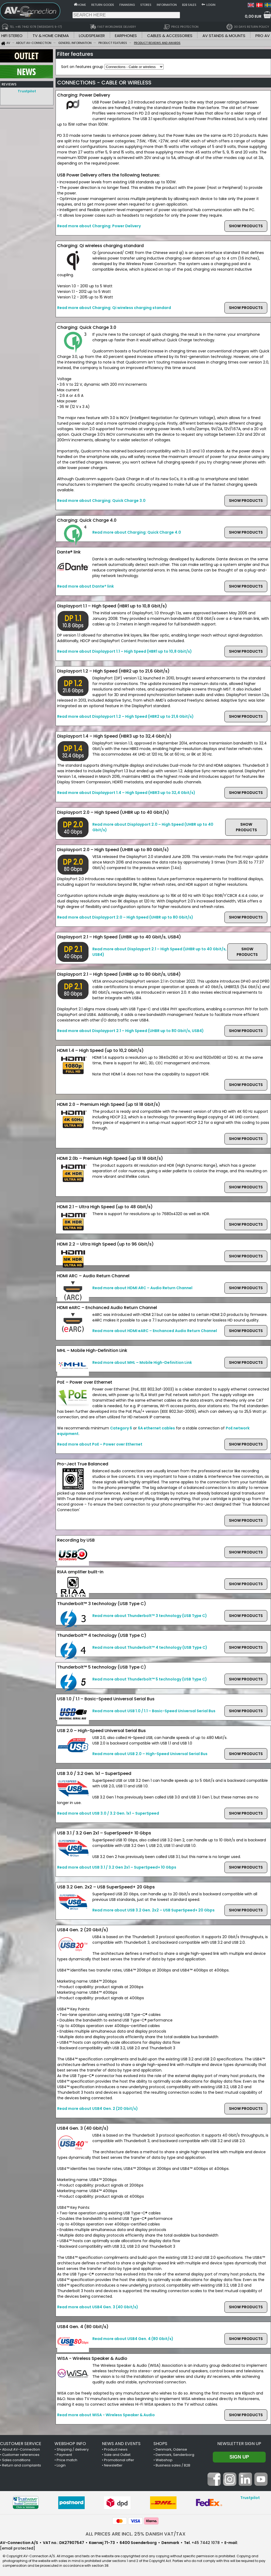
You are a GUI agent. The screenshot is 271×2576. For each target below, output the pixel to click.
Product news (116, 2449)
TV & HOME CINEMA (51, 35)
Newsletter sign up (239, 2444)
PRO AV (262, 35)
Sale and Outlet (117, 2454)
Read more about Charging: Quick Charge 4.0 (136, 532)
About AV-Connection (21, 2449)
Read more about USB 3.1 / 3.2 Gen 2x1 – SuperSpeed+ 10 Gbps (116, 1867)
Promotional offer (119, 2460)
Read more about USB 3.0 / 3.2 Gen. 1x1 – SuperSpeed (108, 1813)
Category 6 (121, 1428)
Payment (64, 2454)
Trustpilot (27, 91)
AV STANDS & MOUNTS (223, 35)
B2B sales (189, 5)
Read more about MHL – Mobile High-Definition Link (142, 1362)
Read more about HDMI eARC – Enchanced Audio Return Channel (154, 1330)
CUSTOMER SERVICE (20, 2444)
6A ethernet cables (156, 1428)
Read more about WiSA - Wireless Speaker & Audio (106, 2415)
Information (167, 5)
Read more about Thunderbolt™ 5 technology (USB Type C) (149, 1679)
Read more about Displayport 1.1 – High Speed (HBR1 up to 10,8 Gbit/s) (124, 651)
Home (81, 5)
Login (210, 5)
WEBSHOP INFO (70, 2444)
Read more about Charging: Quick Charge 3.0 (101, 500)
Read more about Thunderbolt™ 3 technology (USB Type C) (149, 1615)
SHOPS (160, 2444)
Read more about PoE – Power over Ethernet (99, 1444)
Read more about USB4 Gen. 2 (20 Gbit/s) (97, 2108)
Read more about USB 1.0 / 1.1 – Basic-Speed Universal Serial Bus (153, 1711)
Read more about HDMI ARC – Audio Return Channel (142, 1288)
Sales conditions (16, 2460)
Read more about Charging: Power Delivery (99, 226)
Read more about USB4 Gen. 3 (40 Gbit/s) (97, 2307)
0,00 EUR (253, 16)
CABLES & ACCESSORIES (169, 35)
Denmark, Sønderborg (175, 2454)
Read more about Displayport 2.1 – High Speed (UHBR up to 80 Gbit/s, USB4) (130, 1030)
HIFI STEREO (11, 35)
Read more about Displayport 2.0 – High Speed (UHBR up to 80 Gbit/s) (125, 917)
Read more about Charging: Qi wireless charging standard (114, 307)
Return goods (102, 5)
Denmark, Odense (171, 2449)
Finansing (127, 5)
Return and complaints (21, 2465)
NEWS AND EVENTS (121, 2444)
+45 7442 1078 (206, 2542)
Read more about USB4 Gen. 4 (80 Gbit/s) (132, 2338)
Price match (67, 2460)
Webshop (164, 2460)
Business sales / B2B (173, 2465)
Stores (145, 5)
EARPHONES (126, 35)
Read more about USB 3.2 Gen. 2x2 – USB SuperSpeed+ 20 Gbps (153, 1910)
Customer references (20, 2454)
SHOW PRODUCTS (246, 226)
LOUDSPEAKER (92, 35)
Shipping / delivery (73, 2449)
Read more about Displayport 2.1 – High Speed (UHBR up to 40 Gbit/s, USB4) (159, 951)
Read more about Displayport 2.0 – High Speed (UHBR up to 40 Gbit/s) (152, 827)
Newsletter (113, 2465)
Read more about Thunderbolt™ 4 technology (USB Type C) (149, 1647)
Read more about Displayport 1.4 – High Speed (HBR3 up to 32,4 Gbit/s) (126, 792)
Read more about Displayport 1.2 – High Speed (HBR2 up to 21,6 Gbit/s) (125, 716)
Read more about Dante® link (85, 586)
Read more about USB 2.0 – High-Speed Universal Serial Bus (149, 1753)
